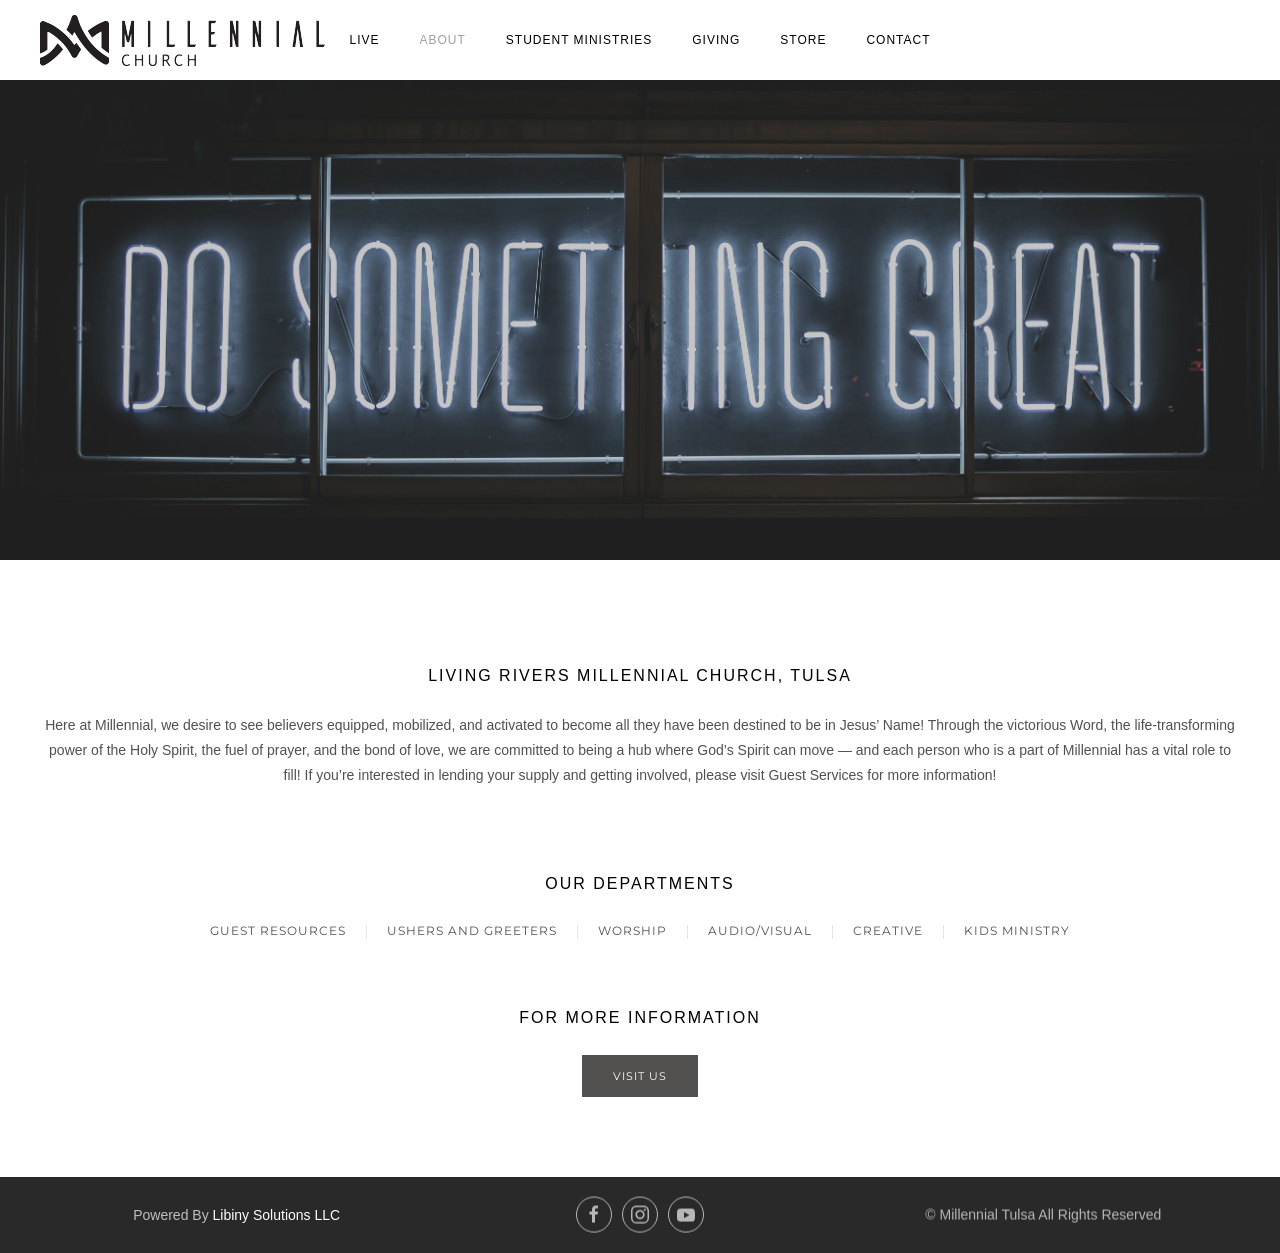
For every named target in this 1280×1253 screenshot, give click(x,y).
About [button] (442, 40)
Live (364, 40)
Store (803, 40)
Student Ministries (579, 40)
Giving (716, 40)
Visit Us (640, 1076)
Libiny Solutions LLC (277, 1212)
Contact (898, 40)
